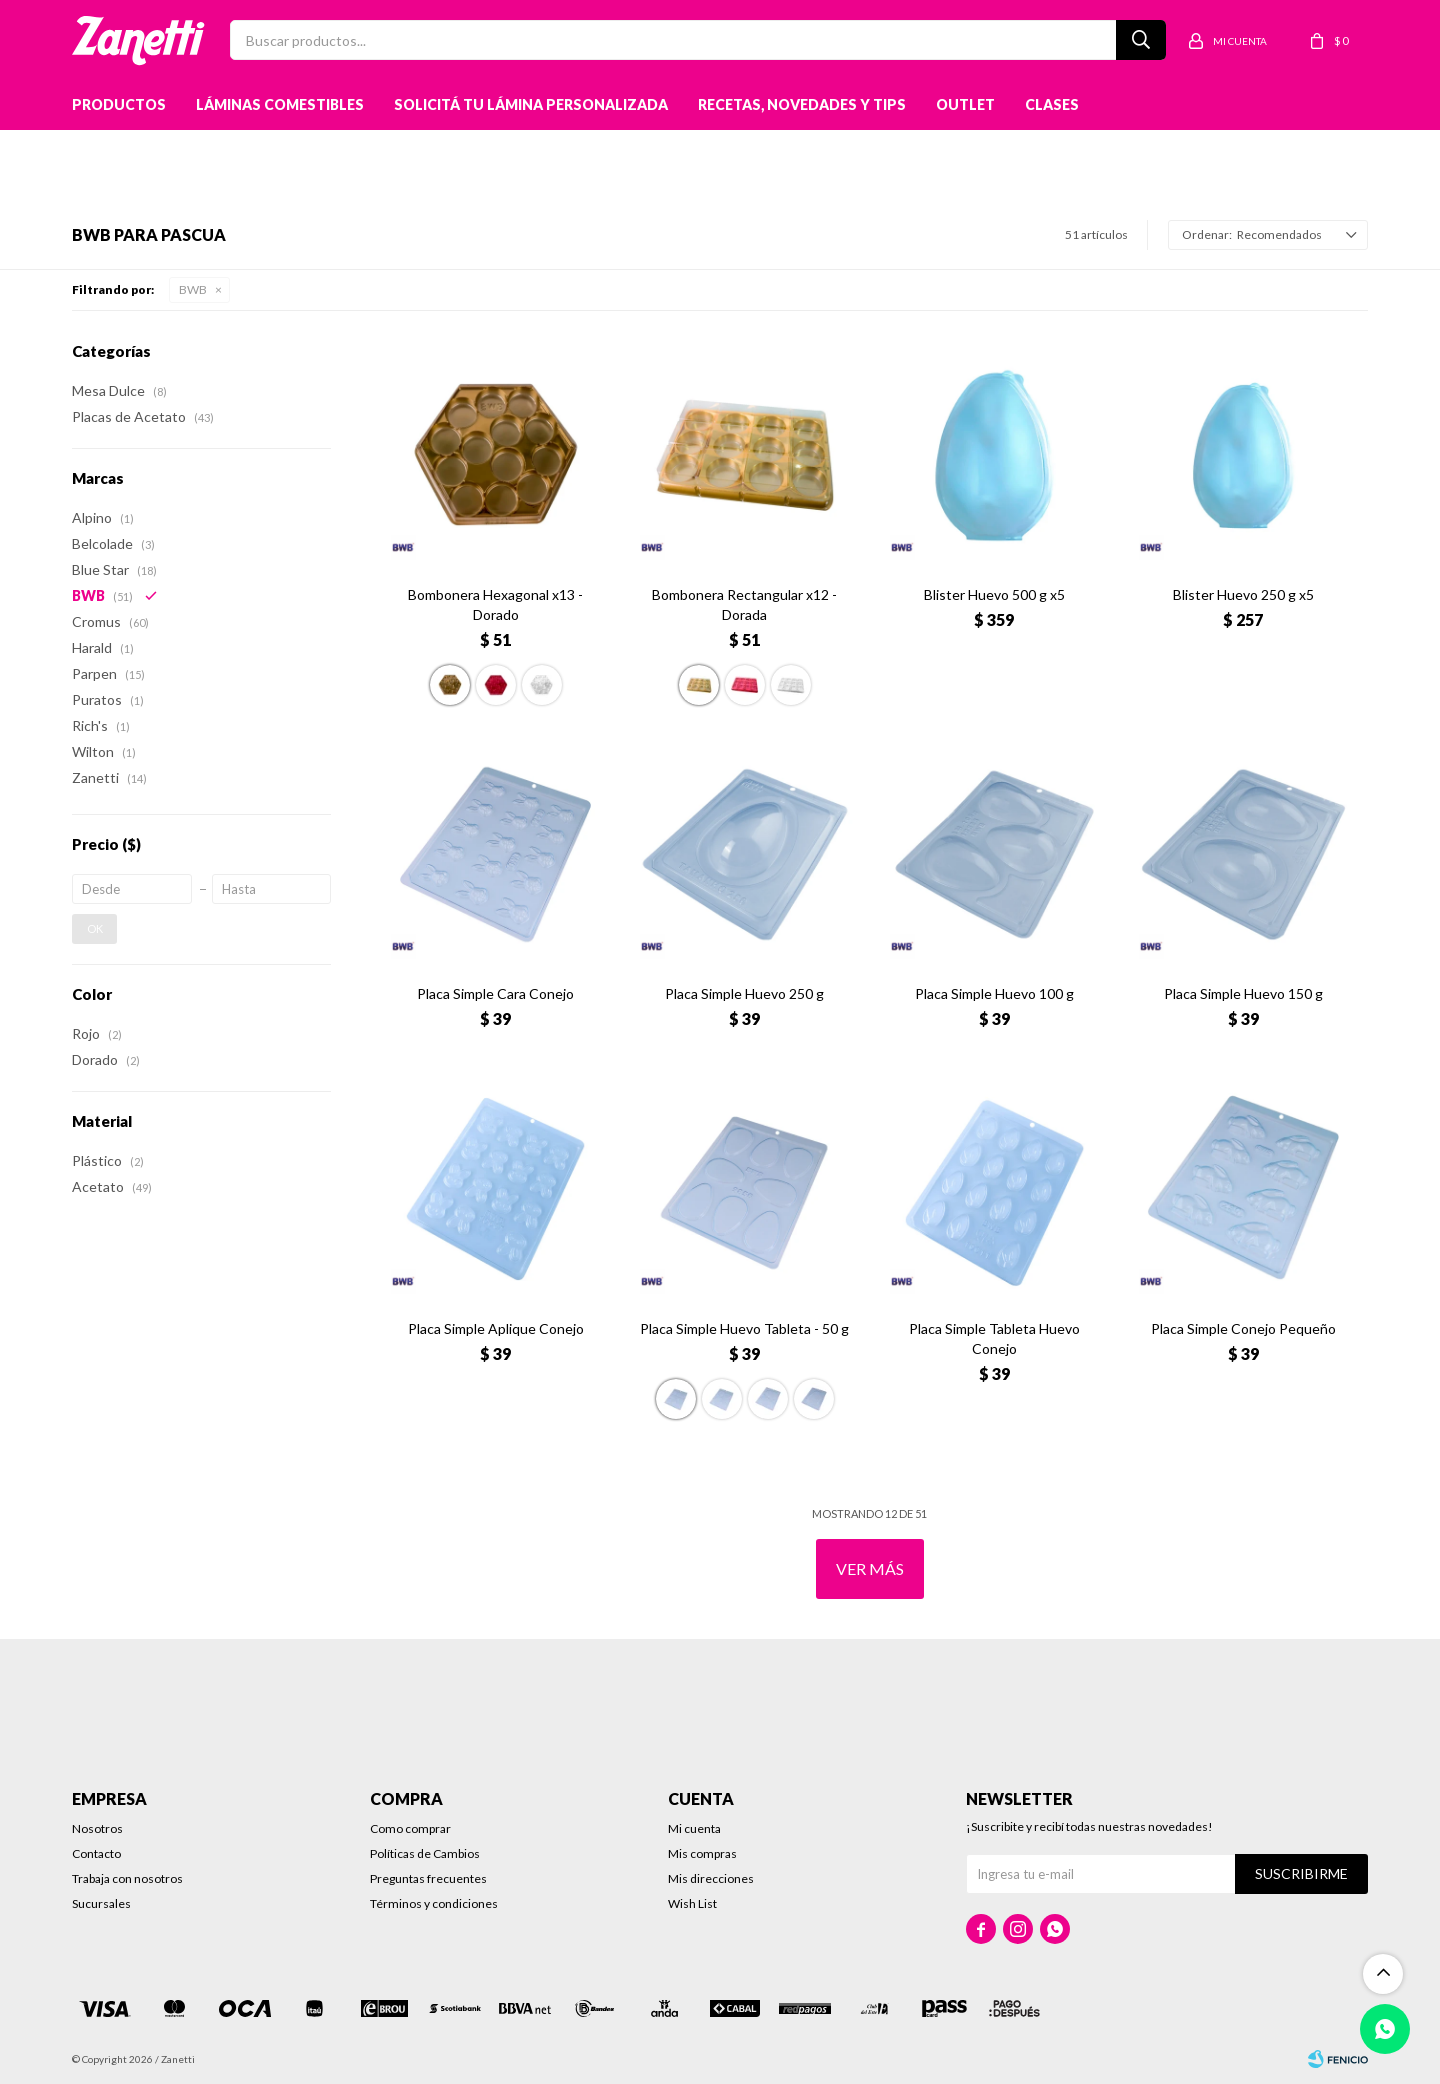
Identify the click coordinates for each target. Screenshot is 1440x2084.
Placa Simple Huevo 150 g (1243, 993)
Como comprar (410, 1828)
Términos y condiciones (434, 1903)
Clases (1052, 104)
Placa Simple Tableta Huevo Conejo (994, 1338)
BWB (193, 289)
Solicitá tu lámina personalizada (531, 104)
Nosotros (97, 1828)
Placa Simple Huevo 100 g (994, 993)
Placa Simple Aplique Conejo (496, 1328)
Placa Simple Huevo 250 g (744, 993)
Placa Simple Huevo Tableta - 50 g (744, 1328)
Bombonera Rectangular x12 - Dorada (744, 604)
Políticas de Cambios (425, 1853)
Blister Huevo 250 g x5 (1243, 594)
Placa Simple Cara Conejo (495, 993)
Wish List (692, 1903)
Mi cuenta (694, 1828)
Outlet (965, 104)
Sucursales (101, 1903)
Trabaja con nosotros (127, 1878)
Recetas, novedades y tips (802, 104)
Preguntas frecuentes (428, 1878)
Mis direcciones (711, 1878)
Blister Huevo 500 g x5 (994, 594)
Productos (119, 104)
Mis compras (702, 1853)
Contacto (96, 1853)
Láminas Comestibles (280, 104)
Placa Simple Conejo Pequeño (1243, 1328)
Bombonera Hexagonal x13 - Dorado (495, 604)
